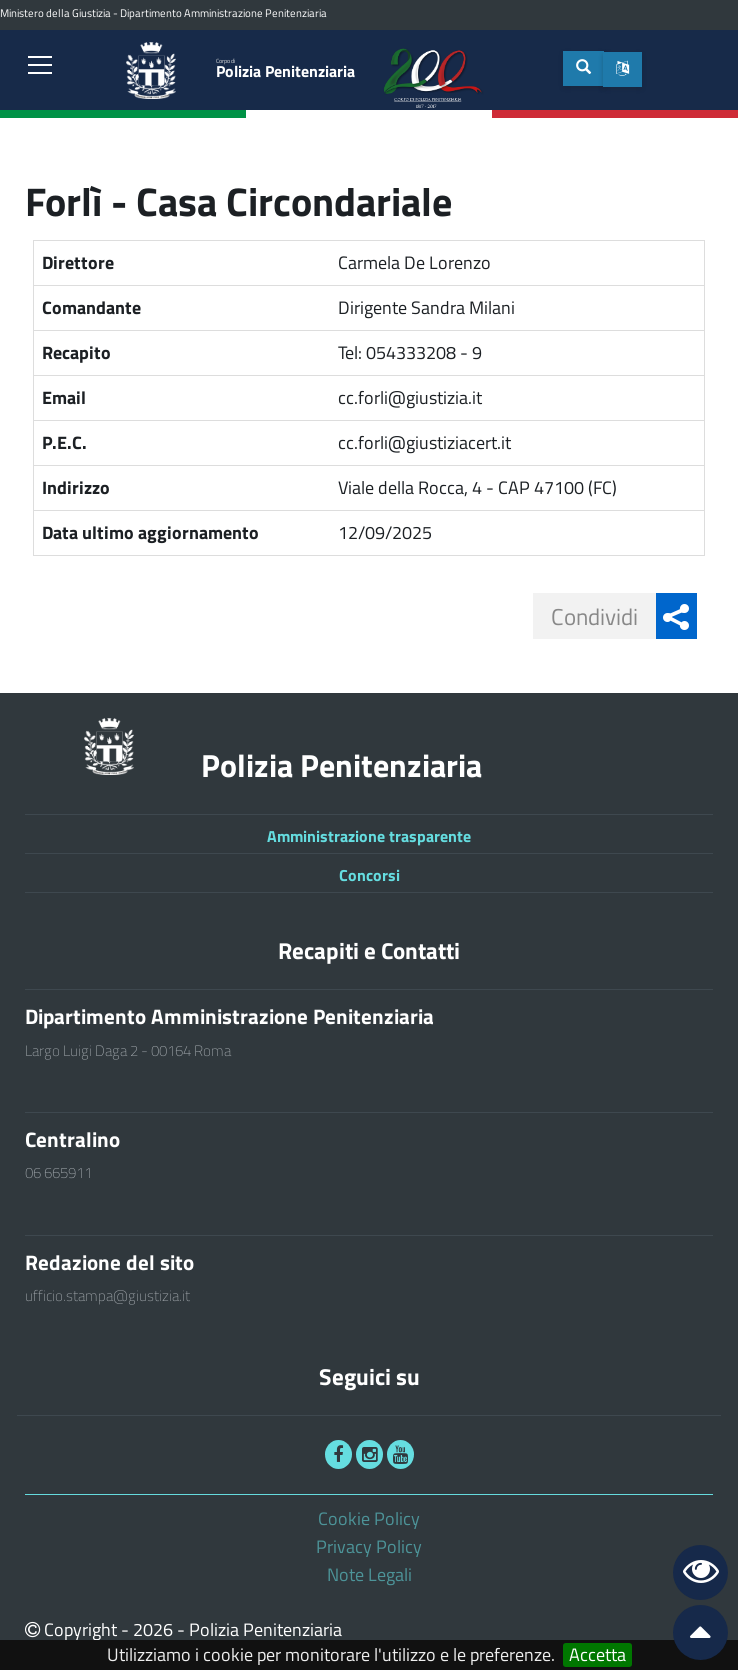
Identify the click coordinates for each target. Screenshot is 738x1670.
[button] (622, 69)
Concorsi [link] (369, 875)
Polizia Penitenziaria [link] (285, 69)
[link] (40, 67)
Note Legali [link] (369, 1574)
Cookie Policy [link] (369, 1518)
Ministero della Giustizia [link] (55, 13)
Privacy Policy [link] (369, 1546)
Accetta (597, 1655)
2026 (153, 1629)
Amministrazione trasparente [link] (369, 836)
